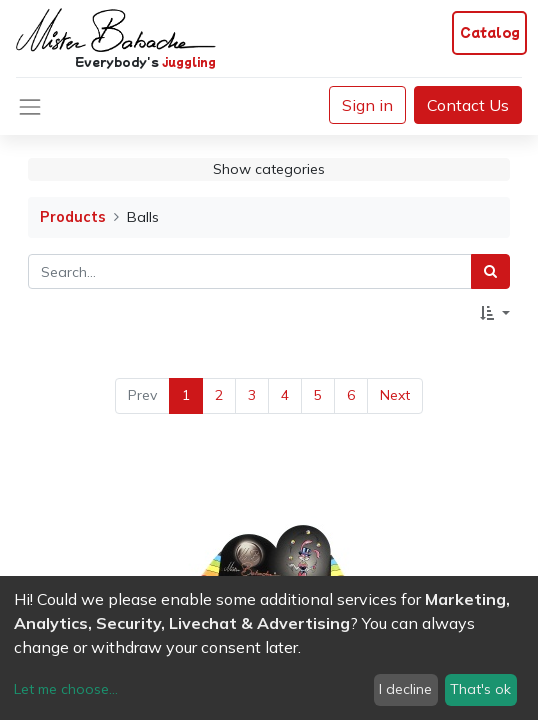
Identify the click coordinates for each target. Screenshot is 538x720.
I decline (405, 689)
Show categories (269, 169)
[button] (495, 313)
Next (395, 395)
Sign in (367, 105)
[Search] (490, 271)
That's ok (480, 689)
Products (73, 217)
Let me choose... (66, 689)
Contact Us (468, 105)
